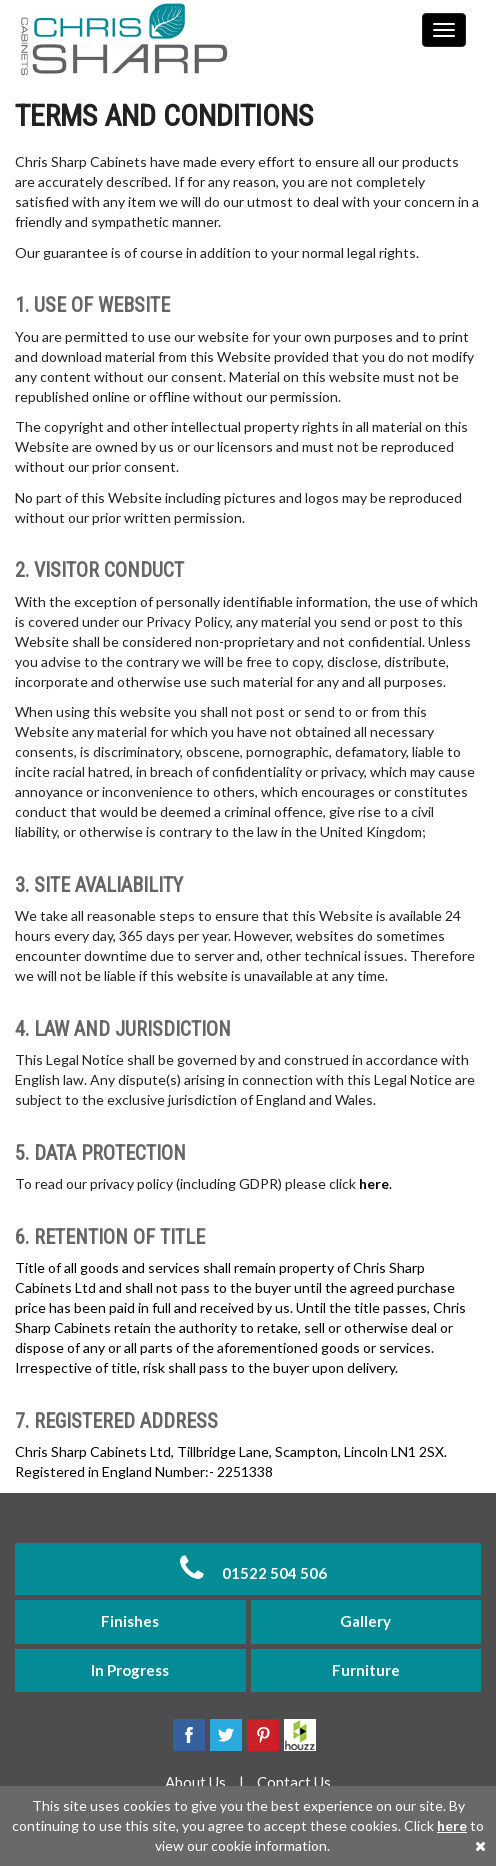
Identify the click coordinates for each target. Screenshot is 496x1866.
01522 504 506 (248, 1568)
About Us (197, 1782)
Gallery (365, 1621)
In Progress (130, 1670)
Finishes (130, 1621)
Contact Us (294, 1782)
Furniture (366, 1670)
